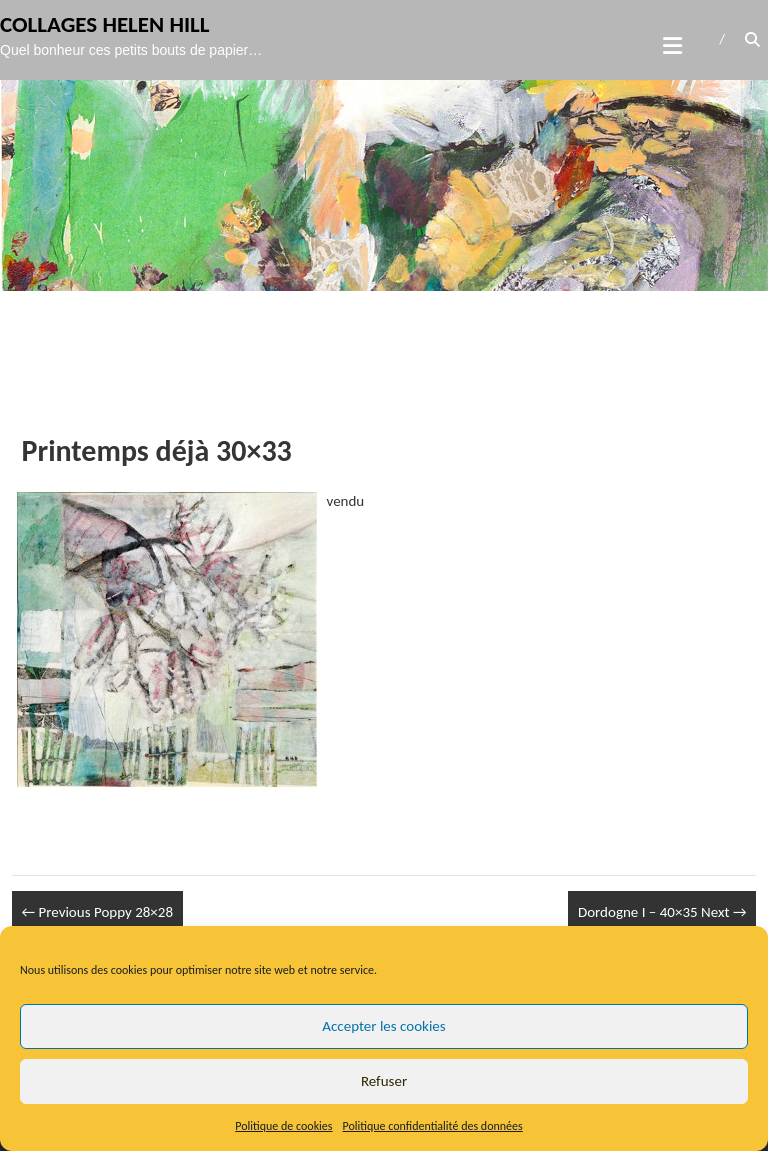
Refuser (384, 1081)
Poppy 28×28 (98, 912)
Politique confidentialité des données (433, 1126)
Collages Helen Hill (105, 24)
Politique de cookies (283, 1126)
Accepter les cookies (383, 1026)
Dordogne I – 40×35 (662, 912)
